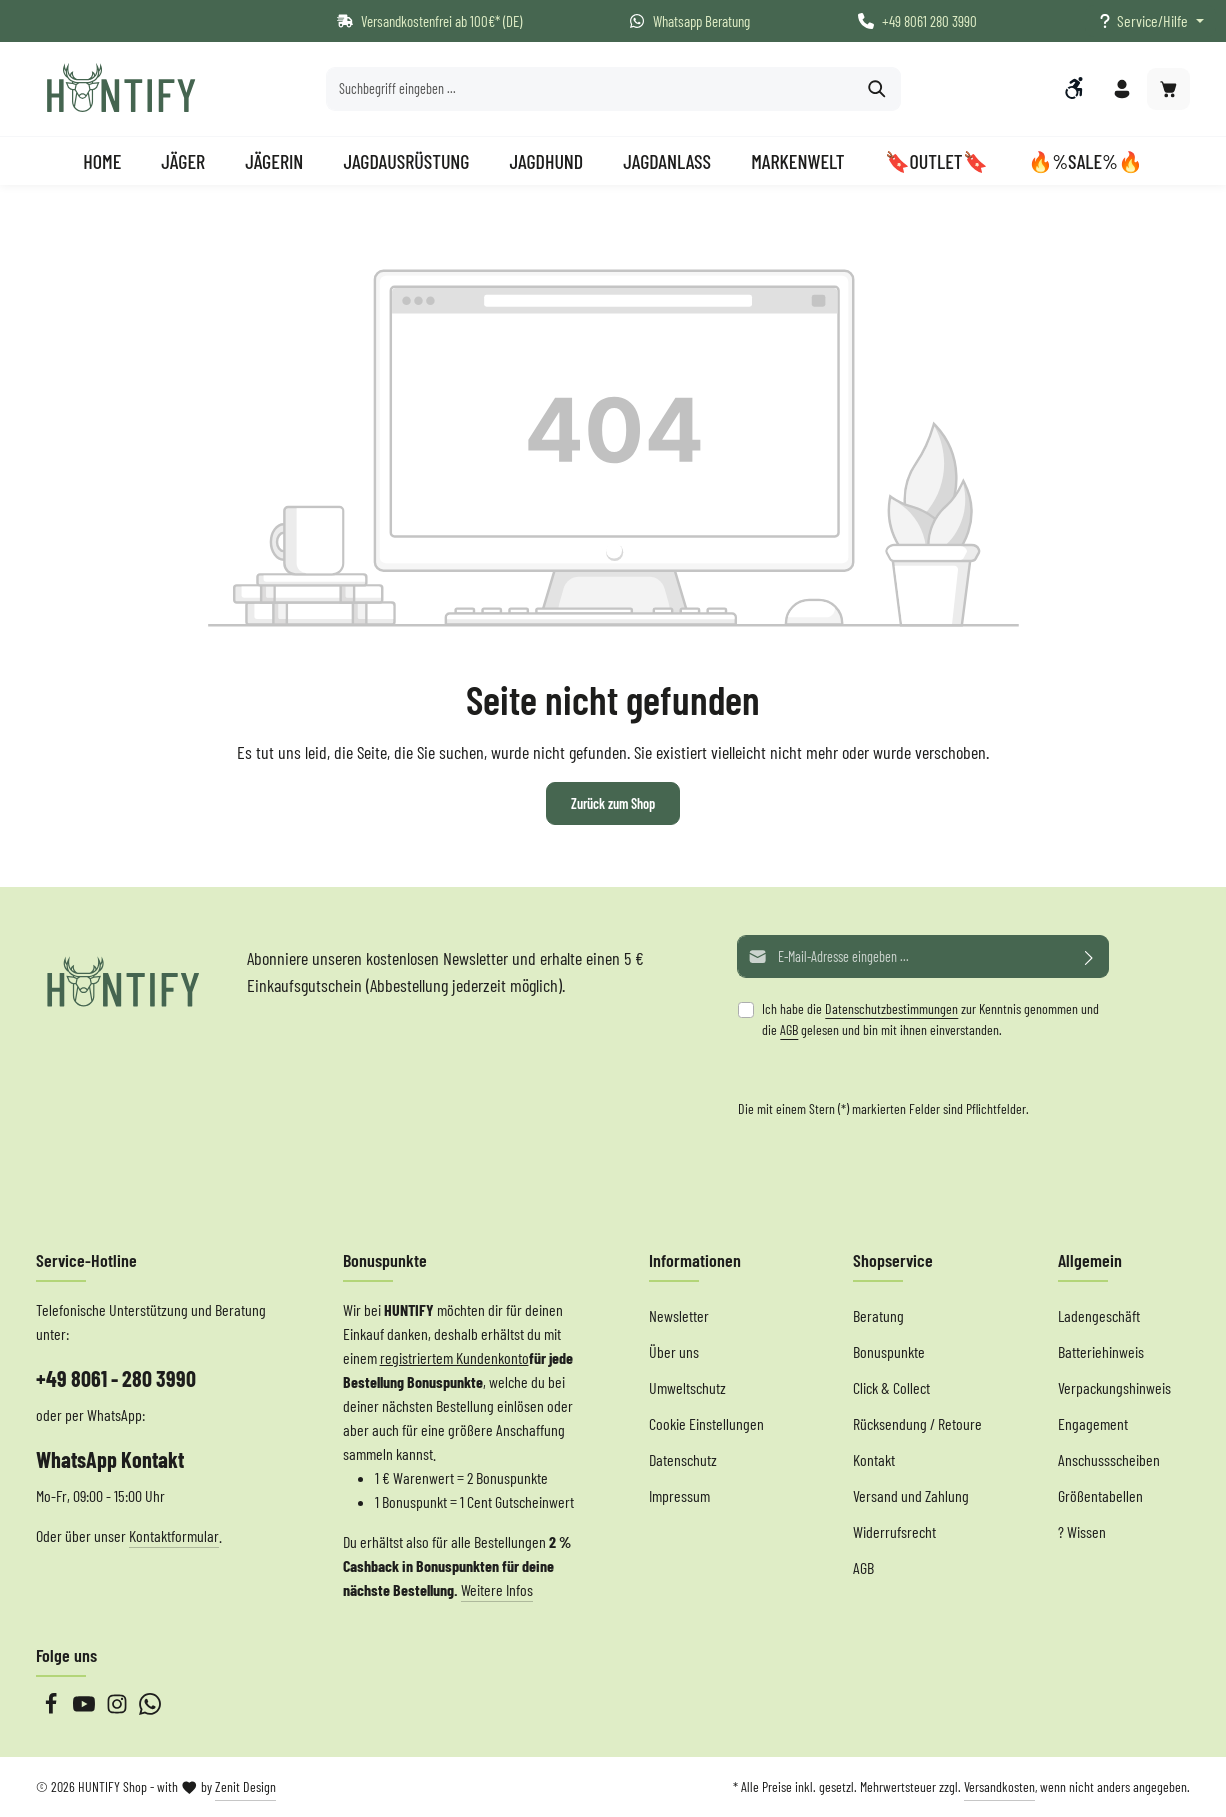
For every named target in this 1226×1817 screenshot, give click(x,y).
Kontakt (874, 1459)
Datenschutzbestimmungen (891, 1008)
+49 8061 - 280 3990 (116, 1378)
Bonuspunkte (889, 1351)
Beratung (878, 1315)
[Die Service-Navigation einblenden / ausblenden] (1150, 21)
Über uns (674, 1351)
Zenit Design (245, 1786)
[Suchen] (877, 90)
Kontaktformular (174, 1535)
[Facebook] (52, 1708)
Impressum (679, 1495)
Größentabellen (1100, 1495)
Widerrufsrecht (894, 1531)
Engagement (1093, 1423)
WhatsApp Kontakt (110, 1459)
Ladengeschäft (1099, 1315)
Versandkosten (999, 1786)
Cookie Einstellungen (706, 1423)
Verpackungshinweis (1114, 1387)
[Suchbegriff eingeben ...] (590, 90)
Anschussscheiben (1109, 1459)
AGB (789, 1029)
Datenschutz (683, 1459)
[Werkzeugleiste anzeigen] (1074, 89)
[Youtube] (85, 1708)
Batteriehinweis (1101, 1351)
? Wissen (1082, 1531)
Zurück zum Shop (613, 805)
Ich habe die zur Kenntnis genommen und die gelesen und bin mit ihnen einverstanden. (930, 1019)
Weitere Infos (497, 1589)
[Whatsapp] (150, 1708)
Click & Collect (891, 1387)
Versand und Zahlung (911, 1495)
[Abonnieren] (1089, 956)
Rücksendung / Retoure (917, 1423)
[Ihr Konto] (1121, 90)
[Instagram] (118, 1708)
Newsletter (679, 1315)
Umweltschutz (687, 1387)
